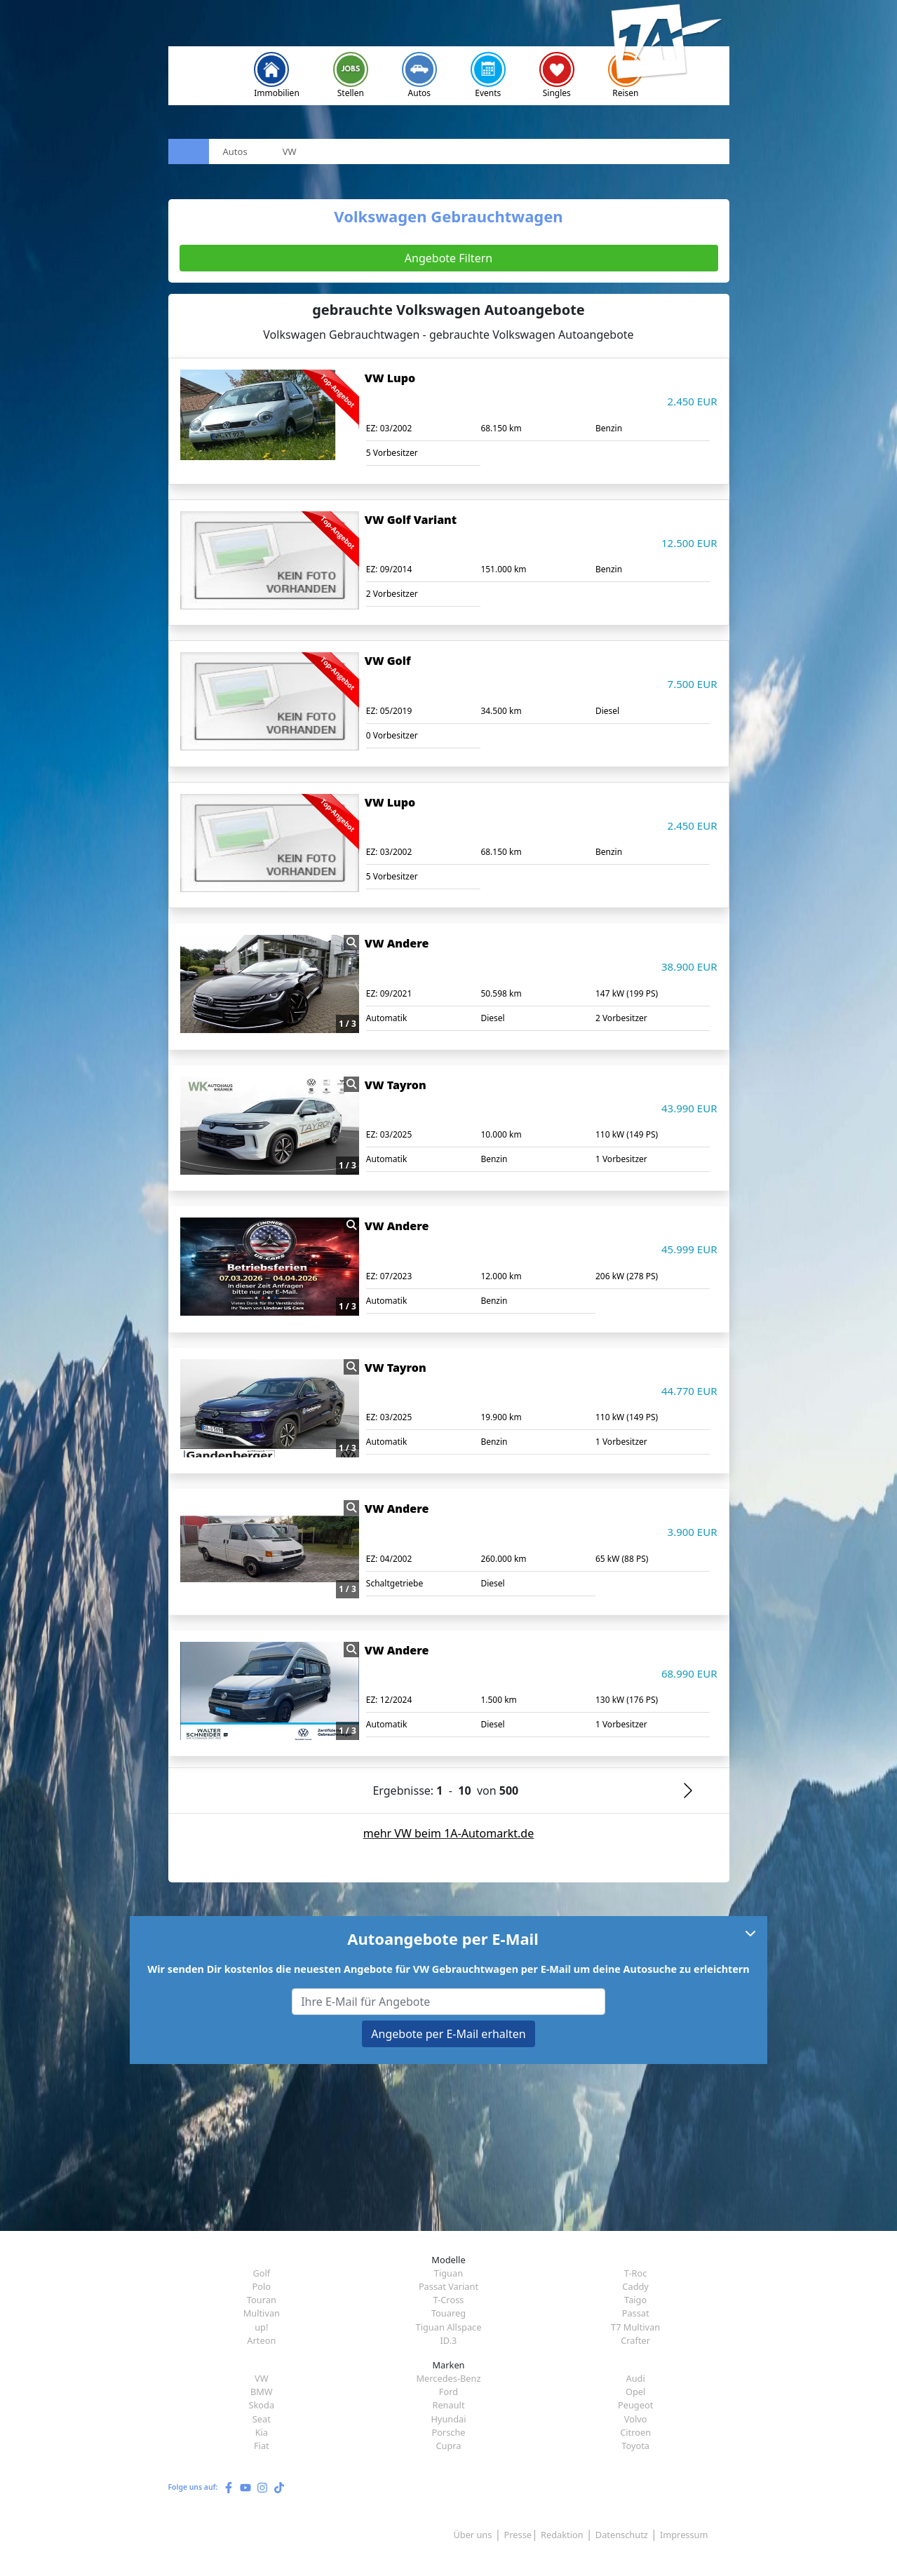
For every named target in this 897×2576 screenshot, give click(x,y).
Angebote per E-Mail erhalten (448, 2034)
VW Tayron (395, 1085)
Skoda (262, 2405)
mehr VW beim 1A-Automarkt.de (448, 1833)
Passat (635, 2313)
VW (262, 2378)
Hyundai (448, 2419)
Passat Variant (448, 2286)
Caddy (635, 2286)
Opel (635, 2391)
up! (261, 2327)
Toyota (635, 2445)
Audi (635, 2378)
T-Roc (635, 2273)
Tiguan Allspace (449, 2327)
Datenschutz (621, 2534)
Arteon (261, 2340)
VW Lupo (390, 378)
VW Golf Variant (411, 519)
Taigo (635, 2299)
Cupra (448, 2445)
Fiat (261, 2445)
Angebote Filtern (448, 258)
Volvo (635, 2419)
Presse (518, 2534)
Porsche (448, 2432)
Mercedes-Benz (448, 2378)
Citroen (635, 2432)
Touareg (448, 2313)
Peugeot (635, 2405)
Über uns (472, 2534)
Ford (448, 2391)
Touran (261, 2299)
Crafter (635, 2340)
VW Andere (397, 943)
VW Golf (388, 660)
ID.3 (448, 2340)
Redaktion (562, 2534)
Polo (261, 2286)
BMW (261, 2391)
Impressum (684, 2534)
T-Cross (448, 2299)
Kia (261, 2432)
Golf (261, 2273)
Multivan (261, 2313)
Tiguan (448, 2273)
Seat (261, 2419)
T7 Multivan (635, 2327)
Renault (448, 2405)
